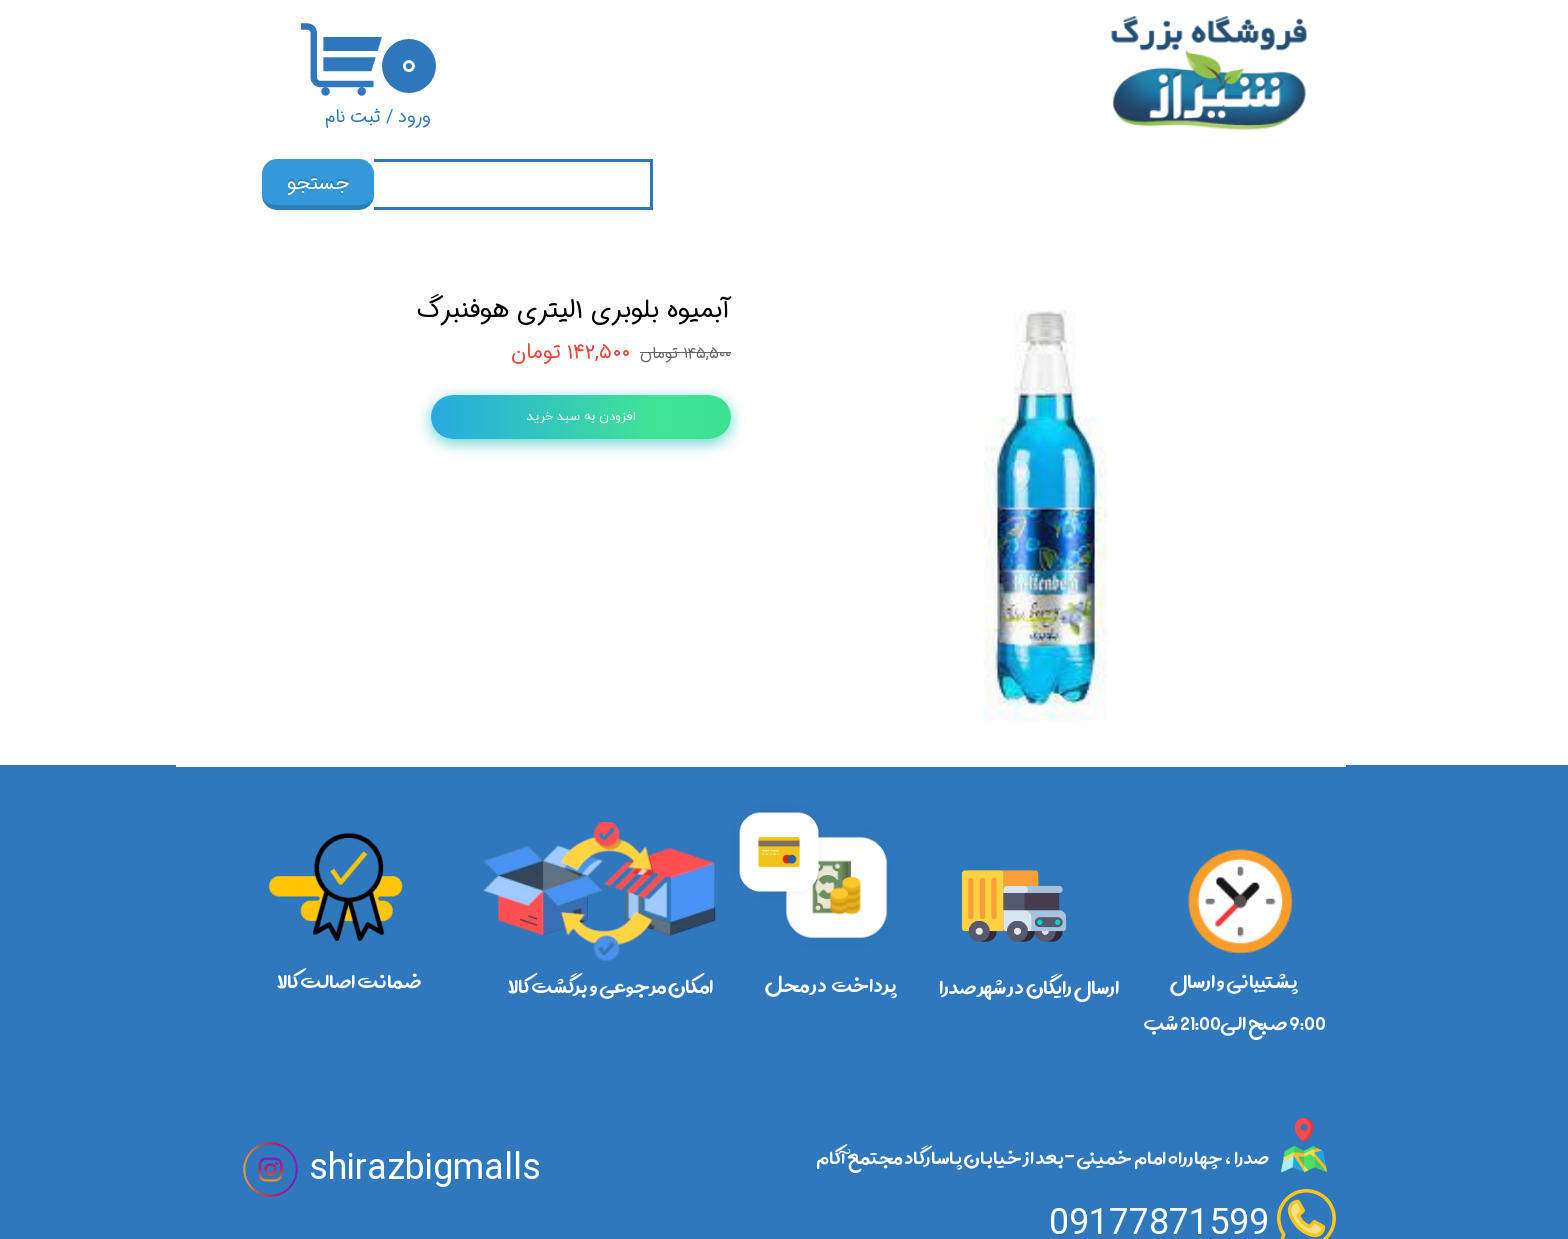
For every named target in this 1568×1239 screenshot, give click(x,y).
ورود (414, 117)
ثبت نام (353, 117)
